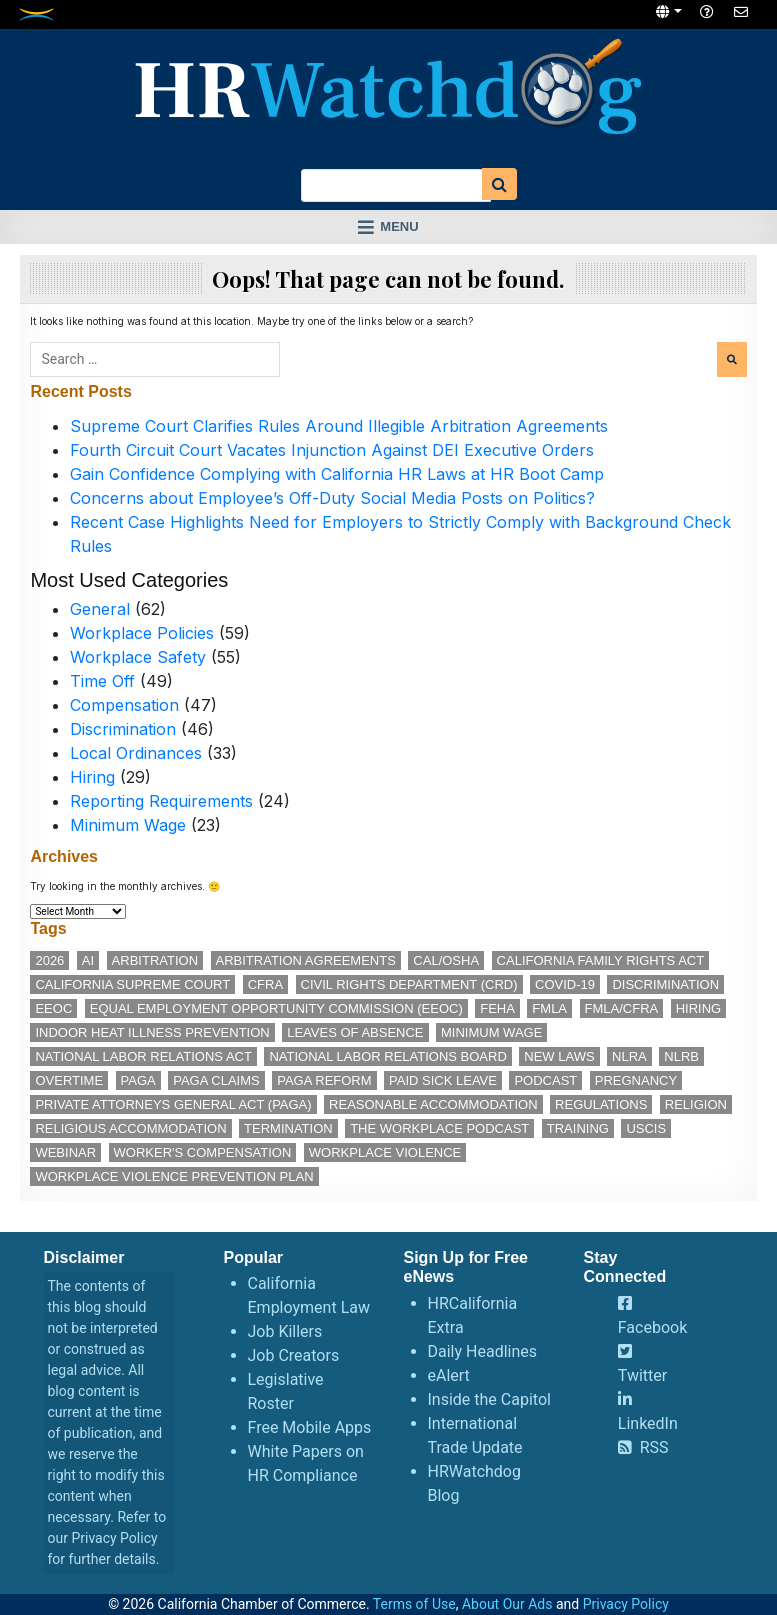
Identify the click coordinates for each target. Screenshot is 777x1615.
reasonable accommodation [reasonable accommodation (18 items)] (433, 1104)
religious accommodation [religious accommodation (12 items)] (130, 1128)
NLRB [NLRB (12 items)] (681, 1056)
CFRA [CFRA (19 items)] (265, 984)
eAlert (449, 1375)
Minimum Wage (128, 825)
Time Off (102, 681)
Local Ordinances (136, 753)
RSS (654, 1447)
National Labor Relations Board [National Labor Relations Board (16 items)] (387, 1056)
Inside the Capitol (489, 1399)
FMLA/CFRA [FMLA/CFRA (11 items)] (622, 1008)
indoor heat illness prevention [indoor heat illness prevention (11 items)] (152, 1032)
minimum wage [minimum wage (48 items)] (491, 1032)
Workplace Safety (138, 657)
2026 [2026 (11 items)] (49, 960)
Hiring (92, 777)
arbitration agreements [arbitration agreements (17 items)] (306, 960)
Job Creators (294, 1355)
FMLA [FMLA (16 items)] (549, 1008)
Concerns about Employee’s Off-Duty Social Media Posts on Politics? (332, 498)
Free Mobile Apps (310, 1427)
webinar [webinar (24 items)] (65, 1152)
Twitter (642, 1375)
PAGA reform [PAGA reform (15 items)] (324, 1080)
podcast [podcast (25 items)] (545, 1080)
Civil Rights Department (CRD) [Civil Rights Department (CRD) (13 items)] (409, 984)
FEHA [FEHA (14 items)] (497, 1008)
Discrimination (123, 729)
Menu (399, 226)
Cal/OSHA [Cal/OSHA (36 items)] (446, 960)
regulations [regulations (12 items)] (601, 1104)
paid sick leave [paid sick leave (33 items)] (443, 1080)
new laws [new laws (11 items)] (559, 1056)
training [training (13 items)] (578, 1128)
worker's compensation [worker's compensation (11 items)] (203, 1152)
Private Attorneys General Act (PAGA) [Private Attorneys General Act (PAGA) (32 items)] (173, 1104)
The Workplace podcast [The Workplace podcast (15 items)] (439, 1128)
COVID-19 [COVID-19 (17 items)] (565, 984)
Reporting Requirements (161, 801)
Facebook (652, 1327)
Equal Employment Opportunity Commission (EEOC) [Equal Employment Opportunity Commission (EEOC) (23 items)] (276, 1008)
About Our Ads (507, 1604)
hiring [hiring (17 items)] (699, 1008)
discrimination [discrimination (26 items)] (665, 984)
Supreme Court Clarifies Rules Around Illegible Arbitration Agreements (339, 426)
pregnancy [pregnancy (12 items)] (636, 1080)
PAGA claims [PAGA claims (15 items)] (216, 1080)
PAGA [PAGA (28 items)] (138, 1080)
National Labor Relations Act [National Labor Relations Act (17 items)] (143, 1056)
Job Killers (285, 1331)
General (100, 609)
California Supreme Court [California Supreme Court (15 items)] (132, 984)
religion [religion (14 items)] (696, 1104)
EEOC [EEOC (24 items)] (53, 1008)
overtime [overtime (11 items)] (69, 1080)
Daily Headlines (483, 1351)
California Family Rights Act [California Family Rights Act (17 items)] (601, 960)
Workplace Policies (142, 633)
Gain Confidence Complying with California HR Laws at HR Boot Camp (337, 474)
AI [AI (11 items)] (88, 960)
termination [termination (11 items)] (288, 1128)
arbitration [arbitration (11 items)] (155, 960)
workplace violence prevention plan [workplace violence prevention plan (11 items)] (174, 1176)
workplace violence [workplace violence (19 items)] (385, 1152)
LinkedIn (648, 1423)
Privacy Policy (114, 1538)
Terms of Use (414, 1604)
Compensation (124, 705)
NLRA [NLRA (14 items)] (629, 1056)
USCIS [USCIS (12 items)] (646, 1128)
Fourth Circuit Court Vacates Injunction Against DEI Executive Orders (332, 450)
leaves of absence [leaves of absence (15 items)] (355, 1032)
